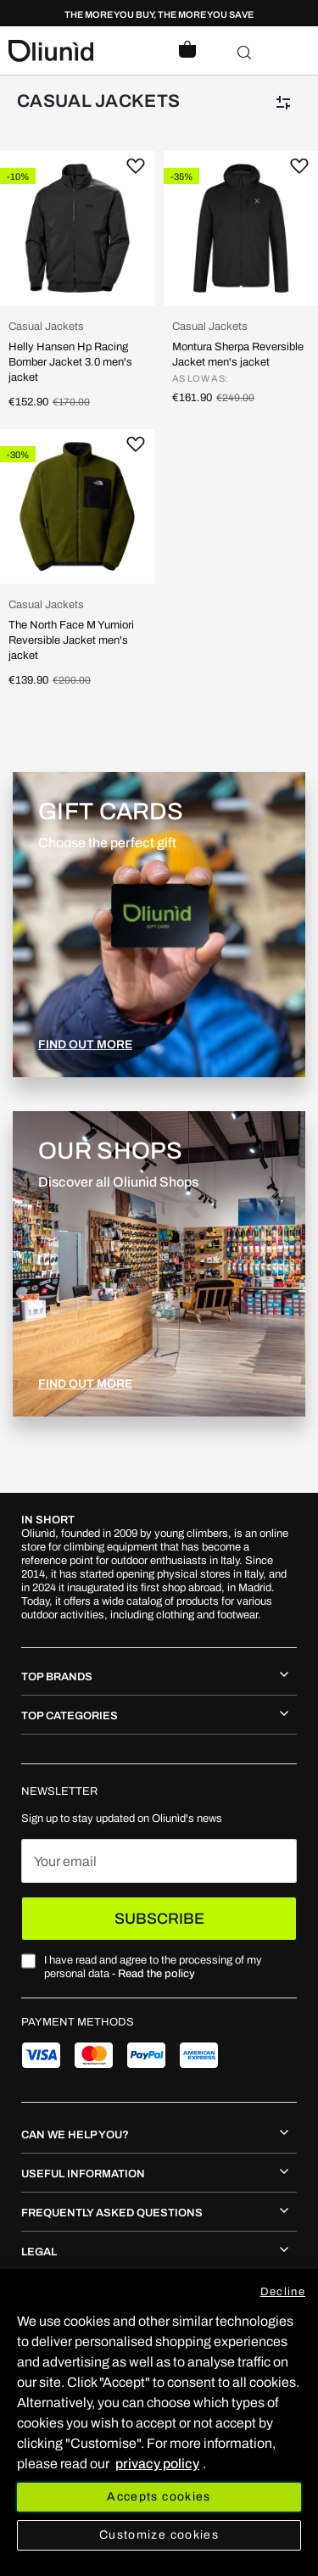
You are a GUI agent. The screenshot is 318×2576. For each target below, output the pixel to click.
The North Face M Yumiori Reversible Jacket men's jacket (71, 640)
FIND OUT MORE (85, 1044)
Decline (282, 2292)
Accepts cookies (158, 2496)
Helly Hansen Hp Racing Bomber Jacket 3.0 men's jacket (70, 362)
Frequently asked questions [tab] (112, 2213)
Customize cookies (159, 2535)
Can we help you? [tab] (75, 2135)
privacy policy (157, 2463)
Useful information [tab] (83, 2174)
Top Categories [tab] (69, 1716)
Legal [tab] (39, 2252)
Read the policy (156, 1974)
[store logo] (83, 51)
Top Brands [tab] (56, 1677)
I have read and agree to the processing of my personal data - (153, 1967)
